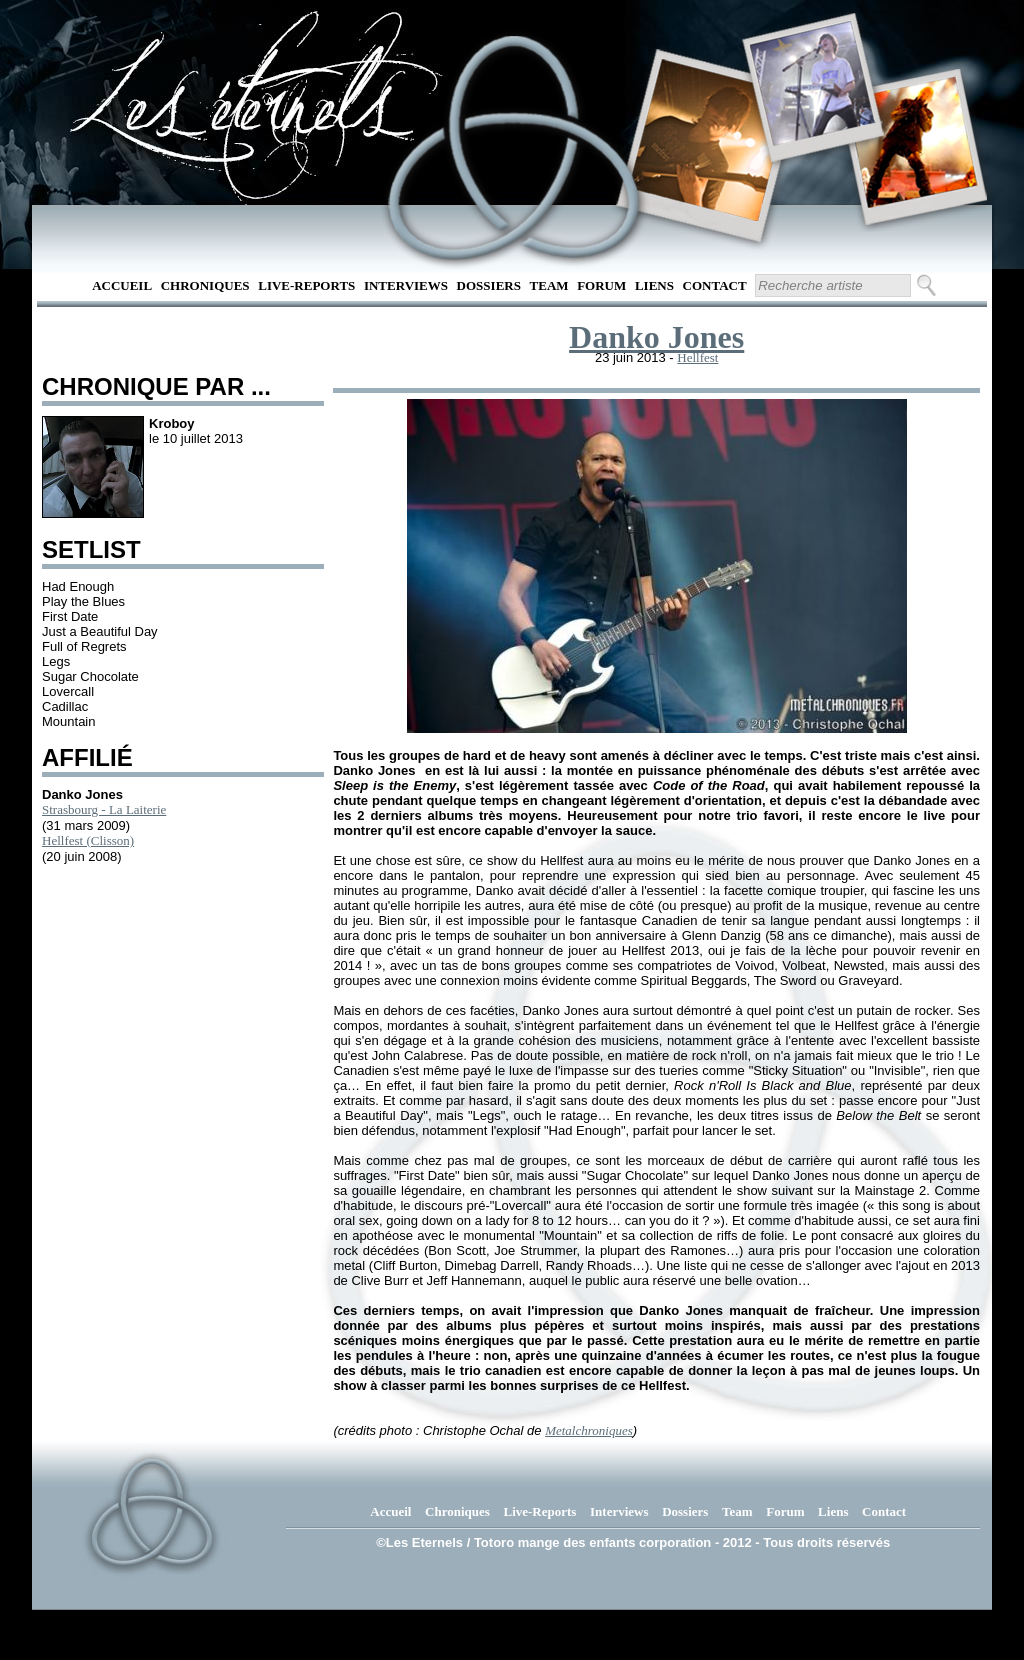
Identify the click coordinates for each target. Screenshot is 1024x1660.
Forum (601, 285)
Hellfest (697, 357)
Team (549, 285)
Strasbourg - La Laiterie (104, 809)
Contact (715, 285)
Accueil (122, 285)
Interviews (406, 285)
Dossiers (489, 285)
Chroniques (205, 285)
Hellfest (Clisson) (88, 840)
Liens (654, 285)
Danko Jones (656, 337)
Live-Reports (306, 285)
